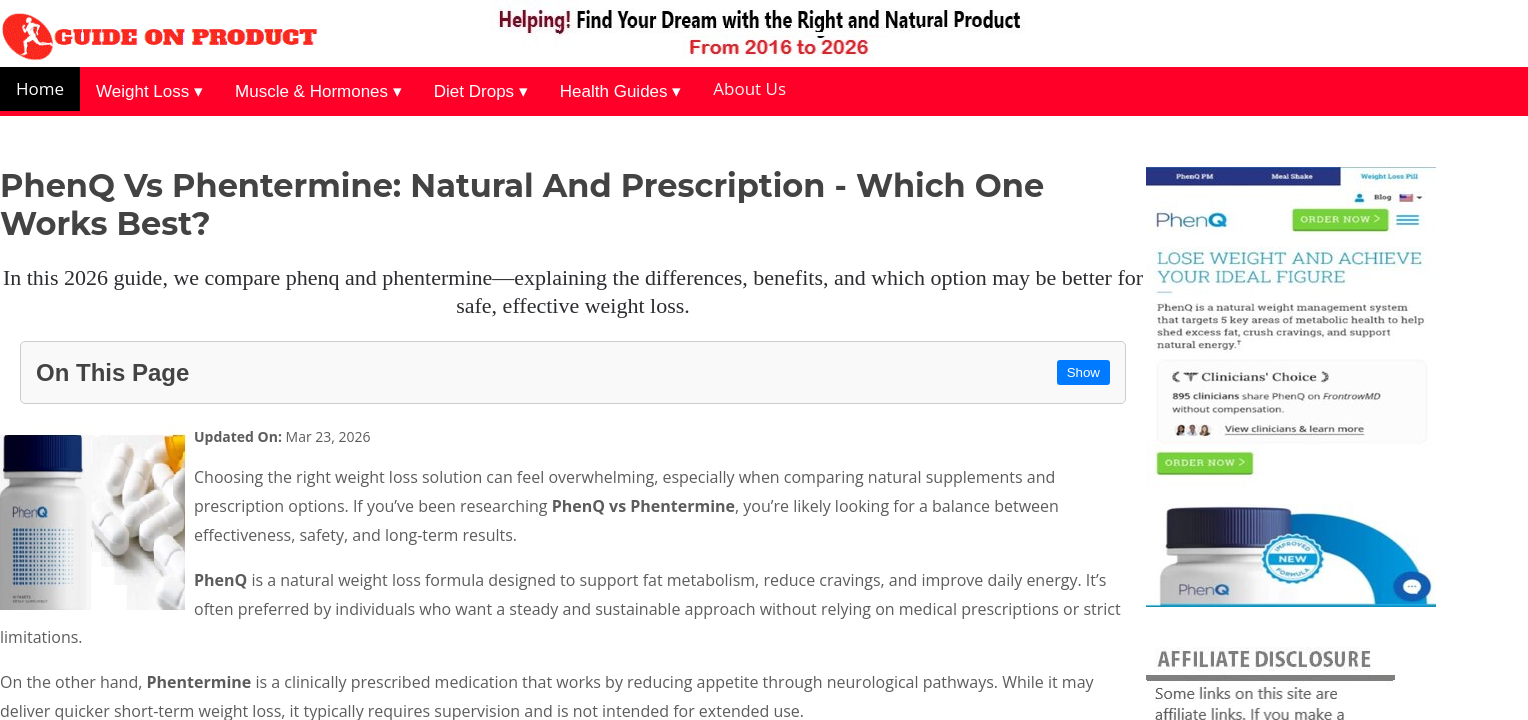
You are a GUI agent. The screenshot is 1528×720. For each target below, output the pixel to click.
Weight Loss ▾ (149, 91)
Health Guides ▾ (620, 91)
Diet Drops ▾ (481, 91)
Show (1083, 372)
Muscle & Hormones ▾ (318, 91)
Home (40, 88)
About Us (749, 88)
